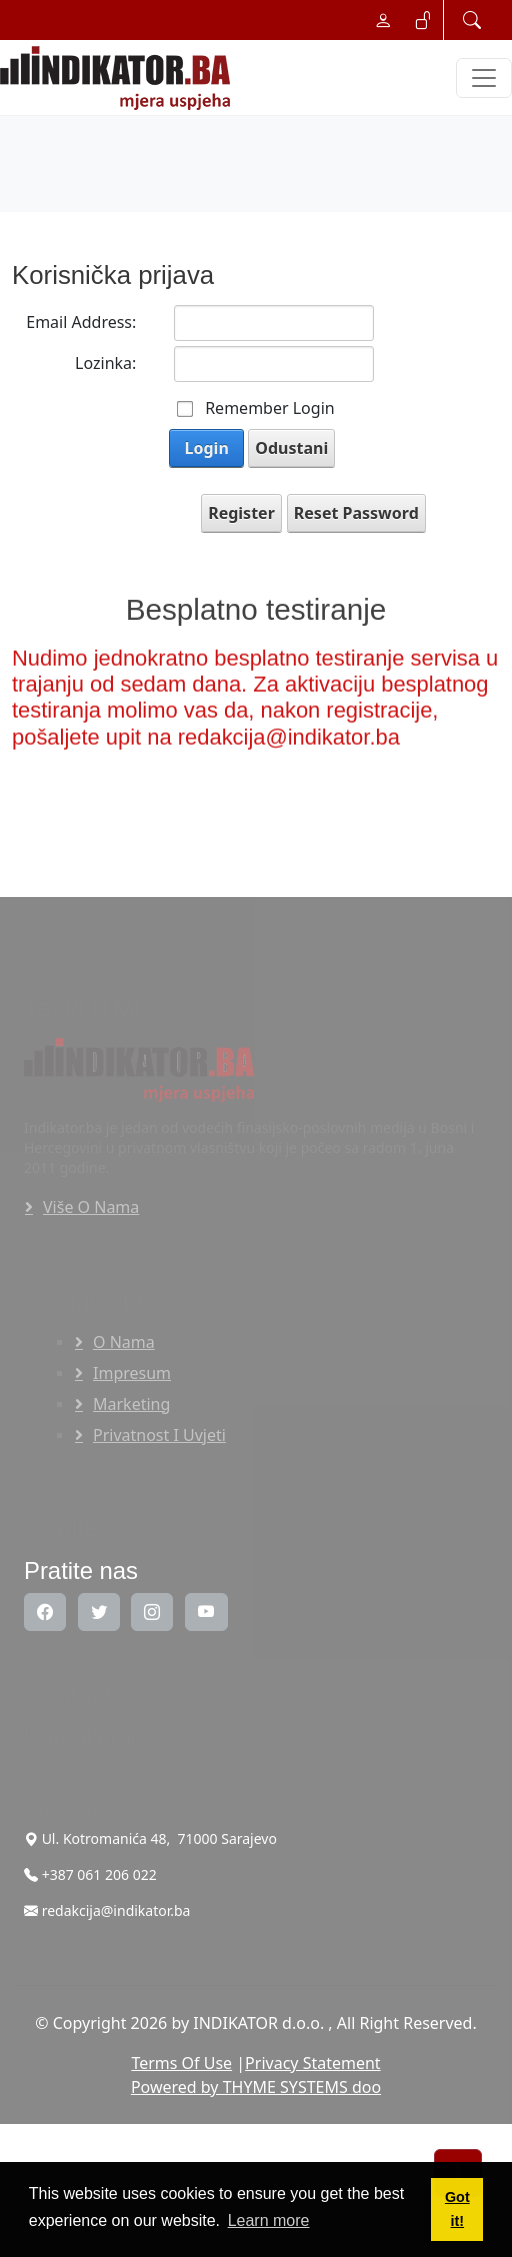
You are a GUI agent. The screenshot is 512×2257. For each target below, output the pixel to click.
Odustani (291, 448)
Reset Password (356, 513)
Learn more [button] (269, 2220)
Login (207, 448)
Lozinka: (105, 363)
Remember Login (269, 408)
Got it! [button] (457, 2209)
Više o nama (91, 1207)
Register (241, 513)
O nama (124, 1342)
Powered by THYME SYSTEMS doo (256, 2087)
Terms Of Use (181, 2063)
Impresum (132, 1373)
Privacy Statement (313, 2063)
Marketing (131, 1404)
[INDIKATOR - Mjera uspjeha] (119, 78)
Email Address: (81, 322)
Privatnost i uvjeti (159, 1435)
